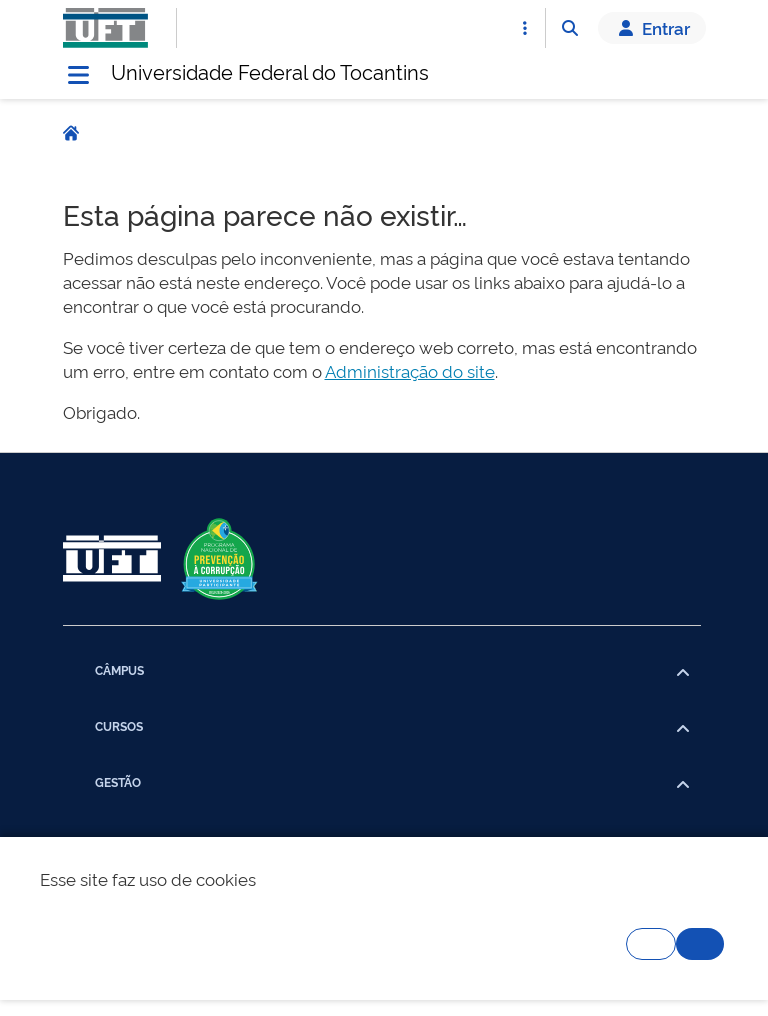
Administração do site (410, 370)
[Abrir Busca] (570, 28)
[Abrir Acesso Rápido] (525, 28)
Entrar (652, 28)
